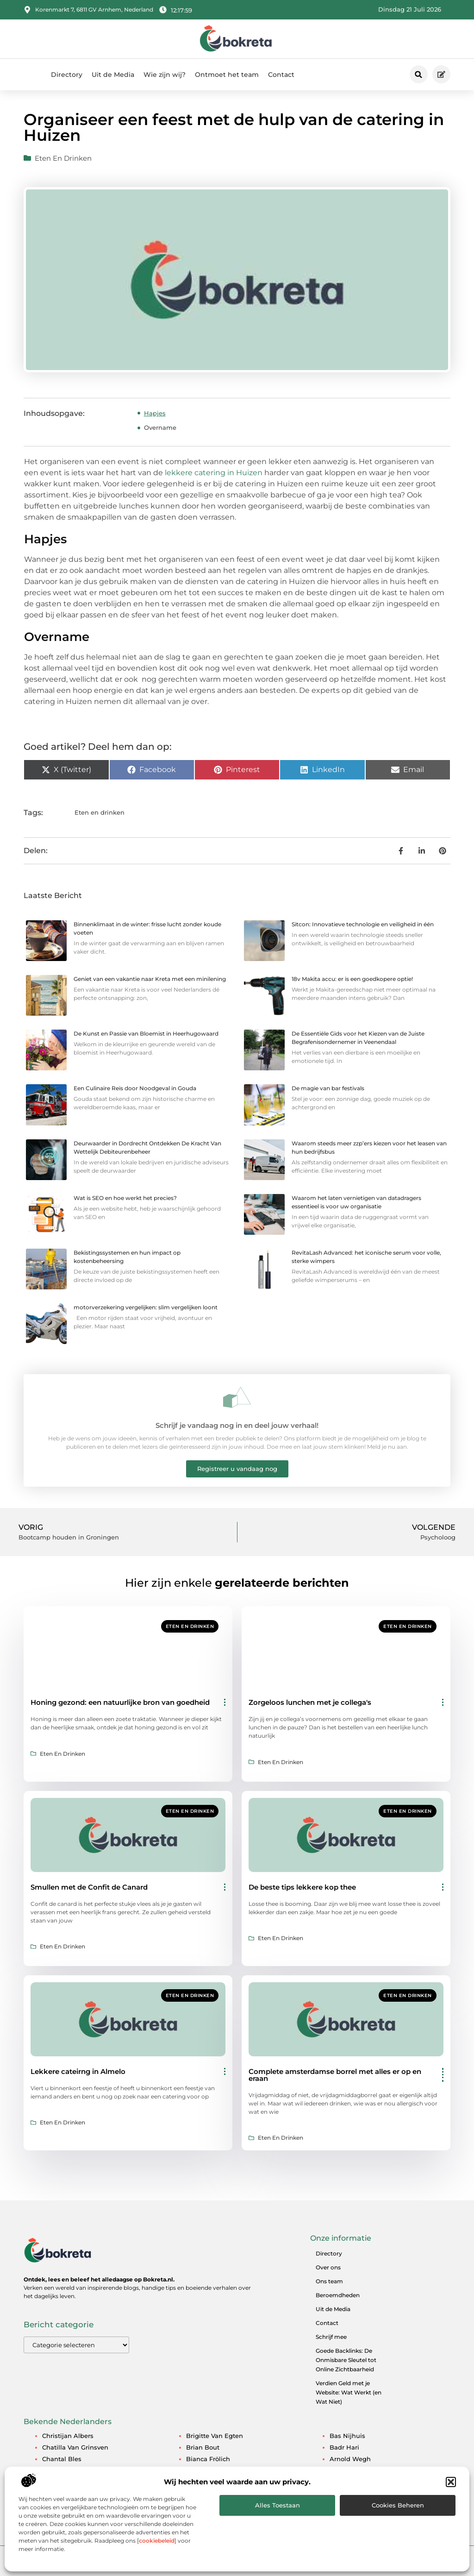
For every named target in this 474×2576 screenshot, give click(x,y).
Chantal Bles (61, 2459)
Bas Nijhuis (347, 2435)
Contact (281, 74)
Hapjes (155, 413)
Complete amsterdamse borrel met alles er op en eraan (335, 2075)
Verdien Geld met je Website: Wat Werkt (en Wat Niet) (348, 2392)
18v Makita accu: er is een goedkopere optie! (352, 978)
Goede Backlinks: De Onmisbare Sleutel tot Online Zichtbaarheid (346, 2360)
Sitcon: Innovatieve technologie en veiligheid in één (363, 924)
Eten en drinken (63, 158)
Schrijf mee (331, 2336)
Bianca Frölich (208, 2459)
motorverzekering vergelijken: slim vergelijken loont (146, 1307)
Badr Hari (344, 2447)
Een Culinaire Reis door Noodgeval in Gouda (135, 1088)
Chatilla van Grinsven (75, 2447)
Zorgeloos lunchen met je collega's (310, 1702)
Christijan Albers (68, 2435)
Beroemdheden (338, 2295)
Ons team (329, 2281)
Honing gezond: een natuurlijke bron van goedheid (120, 1702)
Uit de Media (113, 74)
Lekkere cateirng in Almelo (78, 2071)
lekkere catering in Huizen (212, 472)
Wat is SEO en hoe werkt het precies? (125, 1197)
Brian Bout (202, 2447)
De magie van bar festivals (328, 1088)
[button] (450, 2482)
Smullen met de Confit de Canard (89, 1887)
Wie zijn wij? (164, 74)
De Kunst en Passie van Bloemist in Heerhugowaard (146, 1033)
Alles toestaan (277, 2505)
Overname (160, 427)
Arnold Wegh (350, 2459)
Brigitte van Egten (214, 2435)
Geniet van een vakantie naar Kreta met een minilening (150, 978)
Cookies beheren (398, 2505)
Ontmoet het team (227, 74)
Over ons (328, 2267)
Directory (66, 74)
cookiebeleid (157, 2540)
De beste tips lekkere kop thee (302, 1887)
